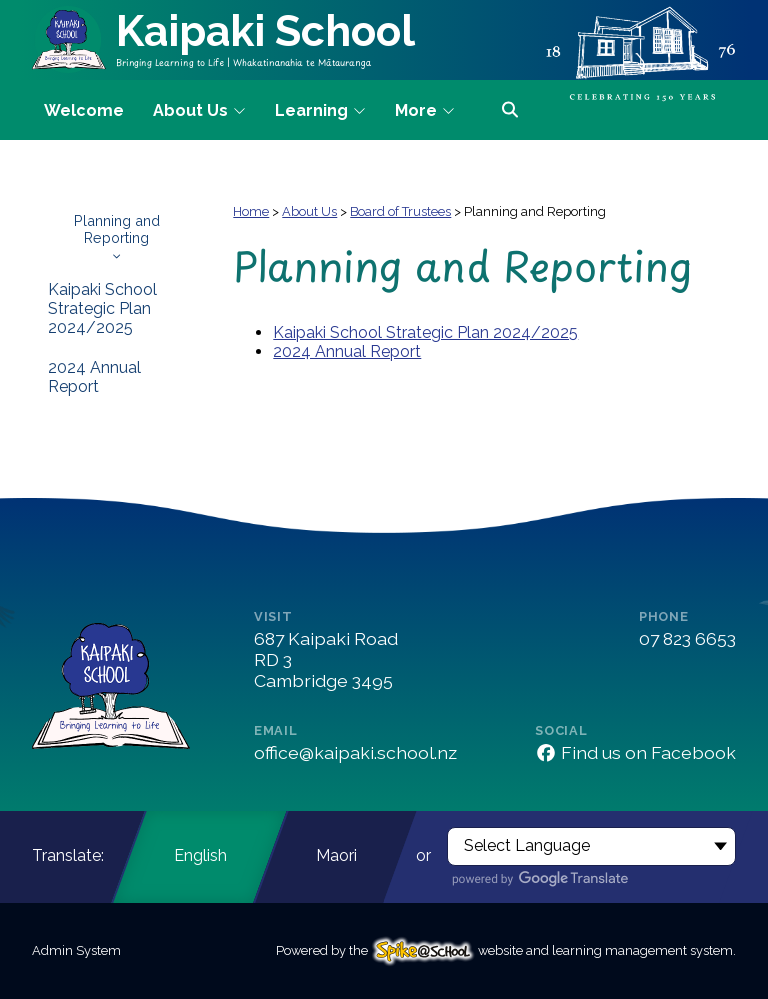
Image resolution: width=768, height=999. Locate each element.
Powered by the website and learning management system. (506, 950)
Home (251, 211)
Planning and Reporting (116, 236)
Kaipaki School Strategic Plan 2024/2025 (102, 308)
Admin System (76, 950)
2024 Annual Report (94, 377)
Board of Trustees (400, 211)
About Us (309, 211)
